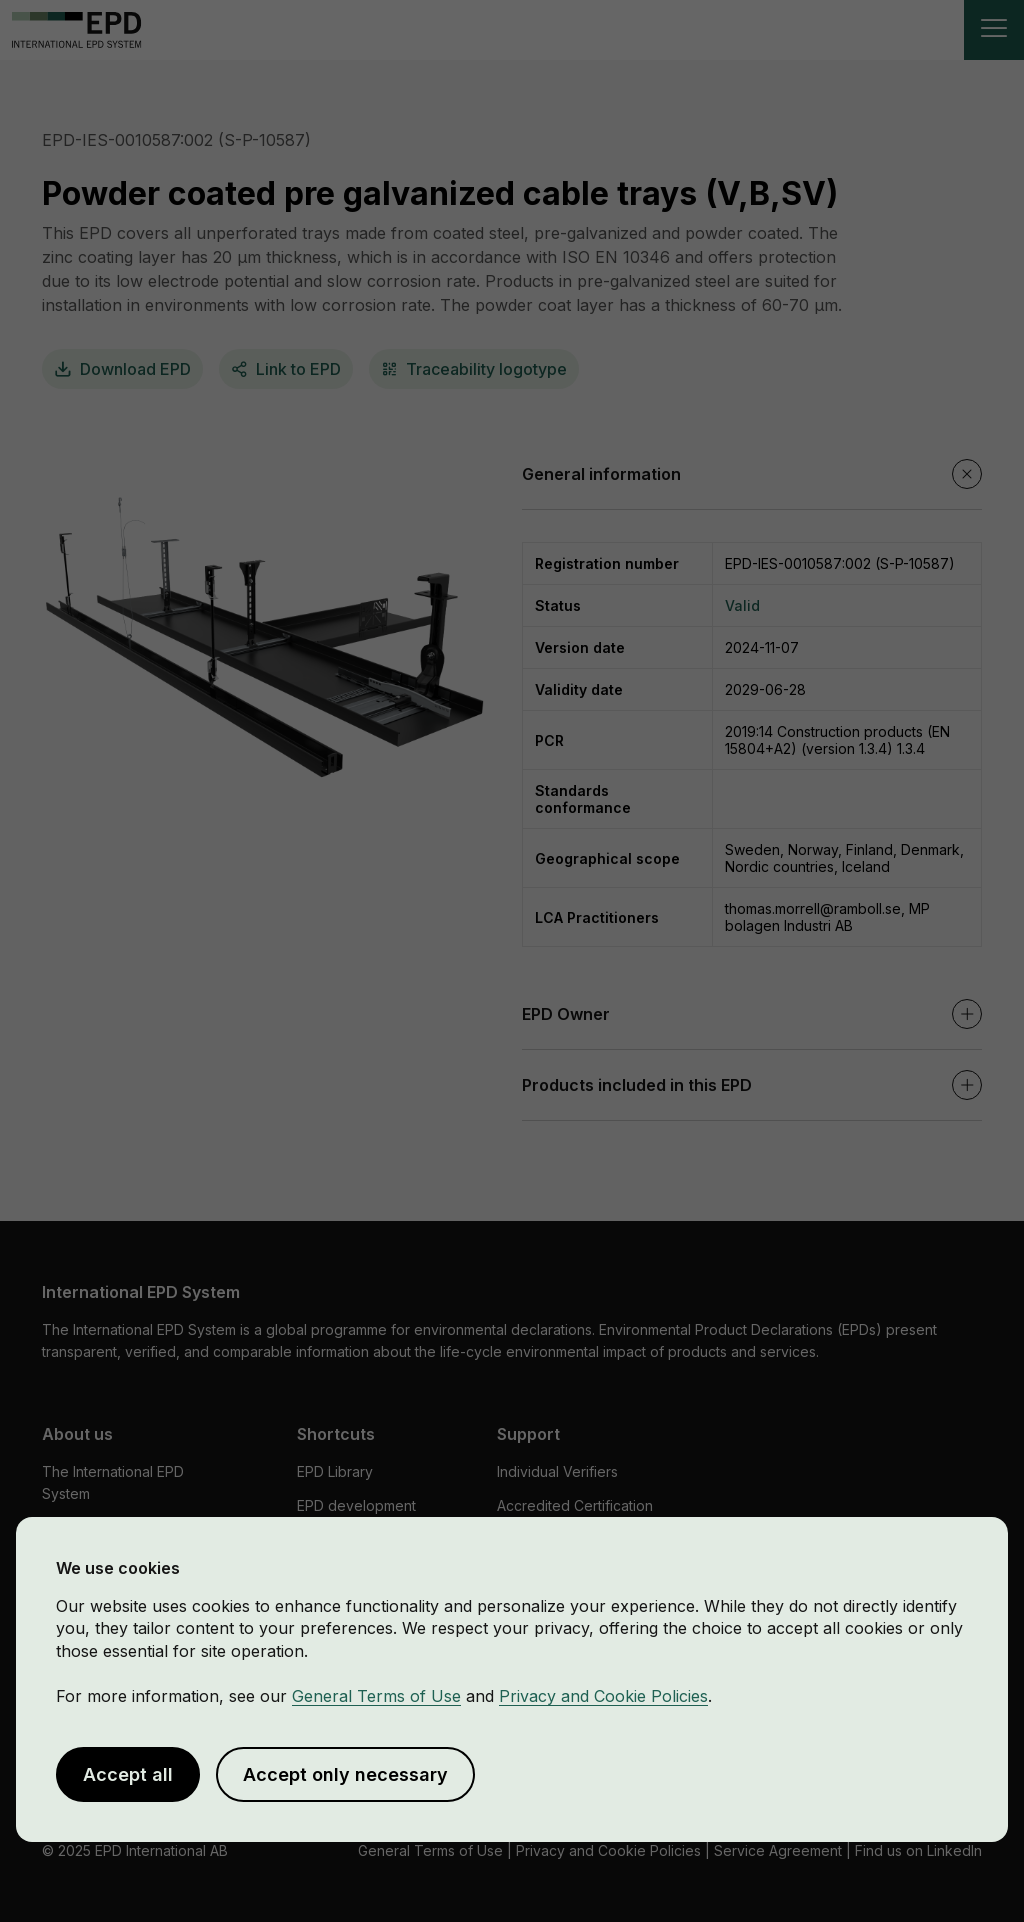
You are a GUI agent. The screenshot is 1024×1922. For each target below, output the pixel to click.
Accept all (128, 1774)
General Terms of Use (376, 1696)
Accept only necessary (345, 1774)
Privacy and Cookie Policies (603, 1696)
